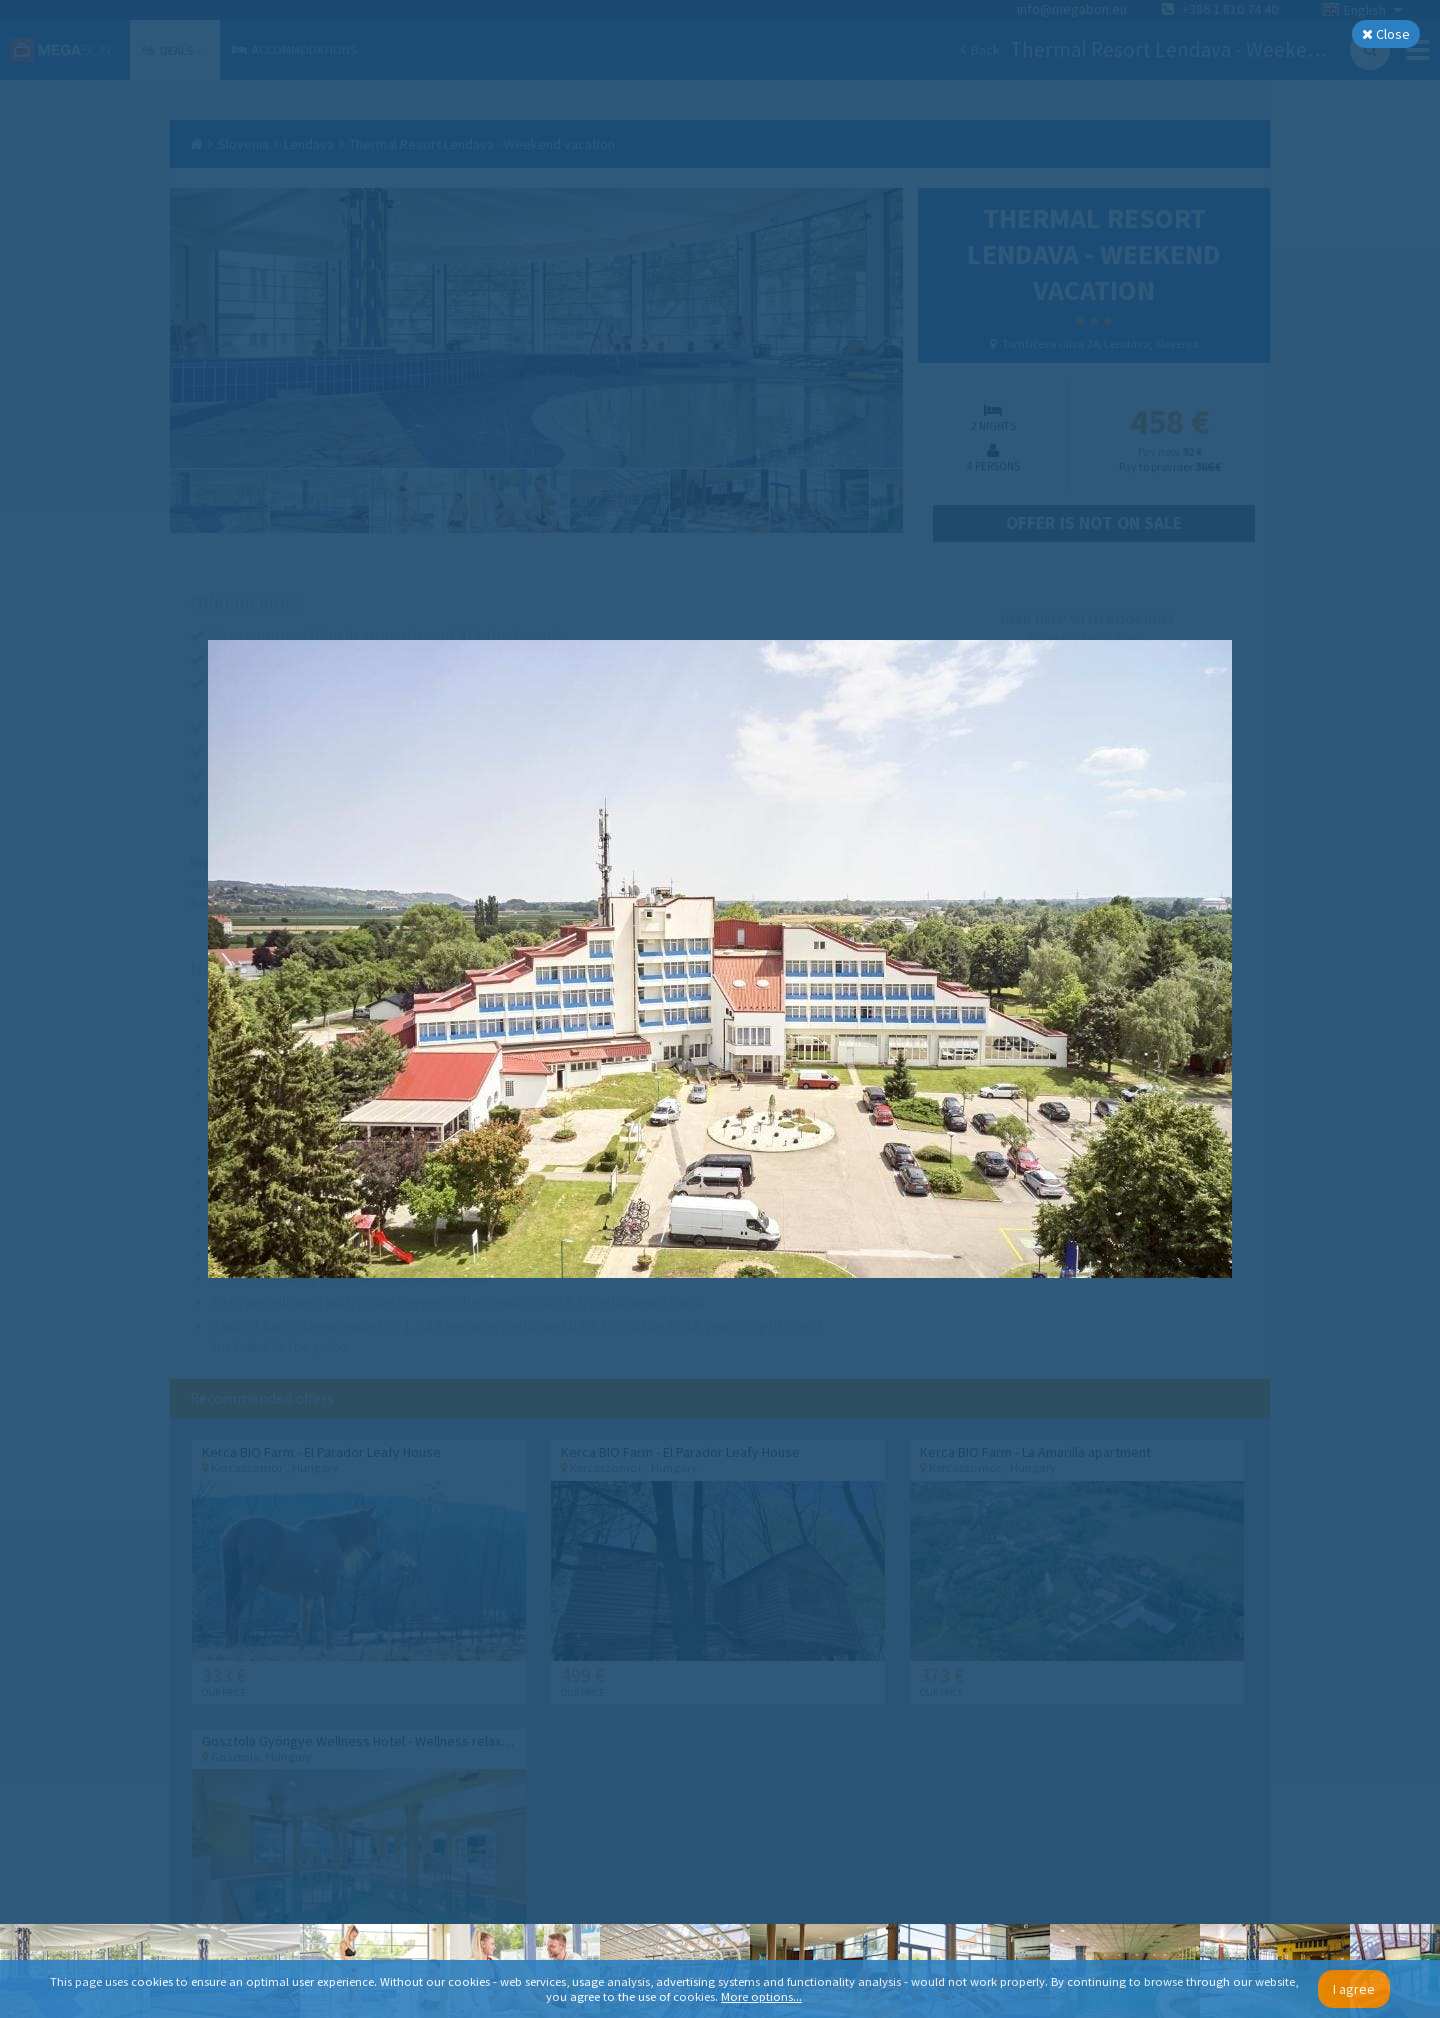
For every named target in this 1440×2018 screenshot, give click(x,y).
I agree (1354, 1989)
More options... (761, 1996)
